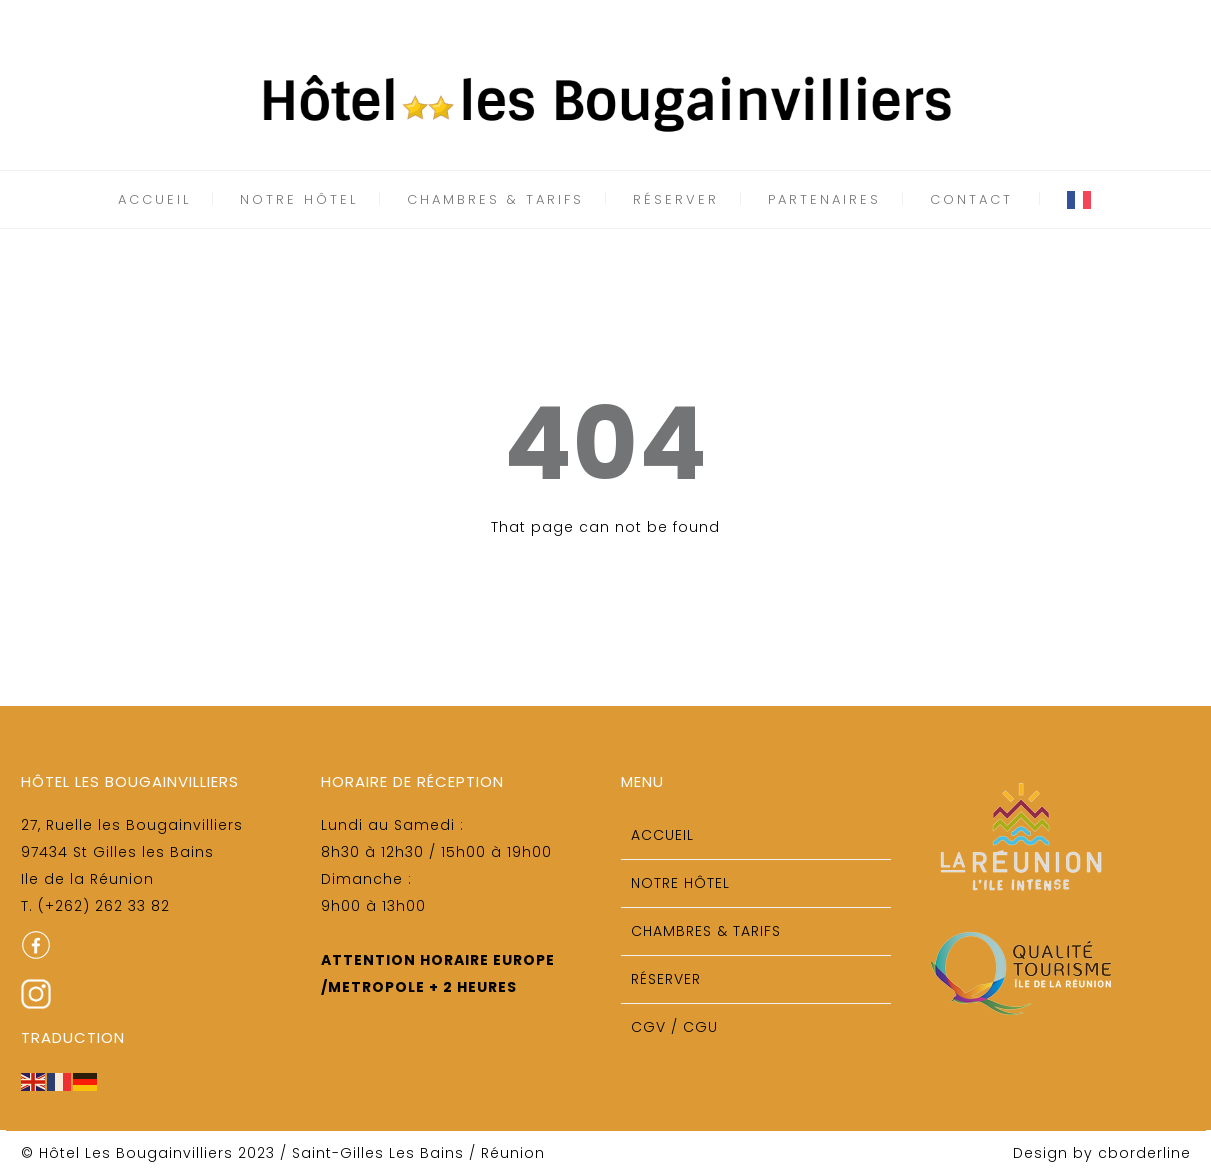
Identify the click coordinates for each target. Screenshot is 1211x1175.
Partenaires (824, 199)
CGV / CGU (674, 1027)
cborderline (1144, 1153)
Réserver (676, 199)
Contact (971, 199)
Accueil (154, 199)
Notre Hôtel (299, 199)
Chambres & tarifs (495, 199)
